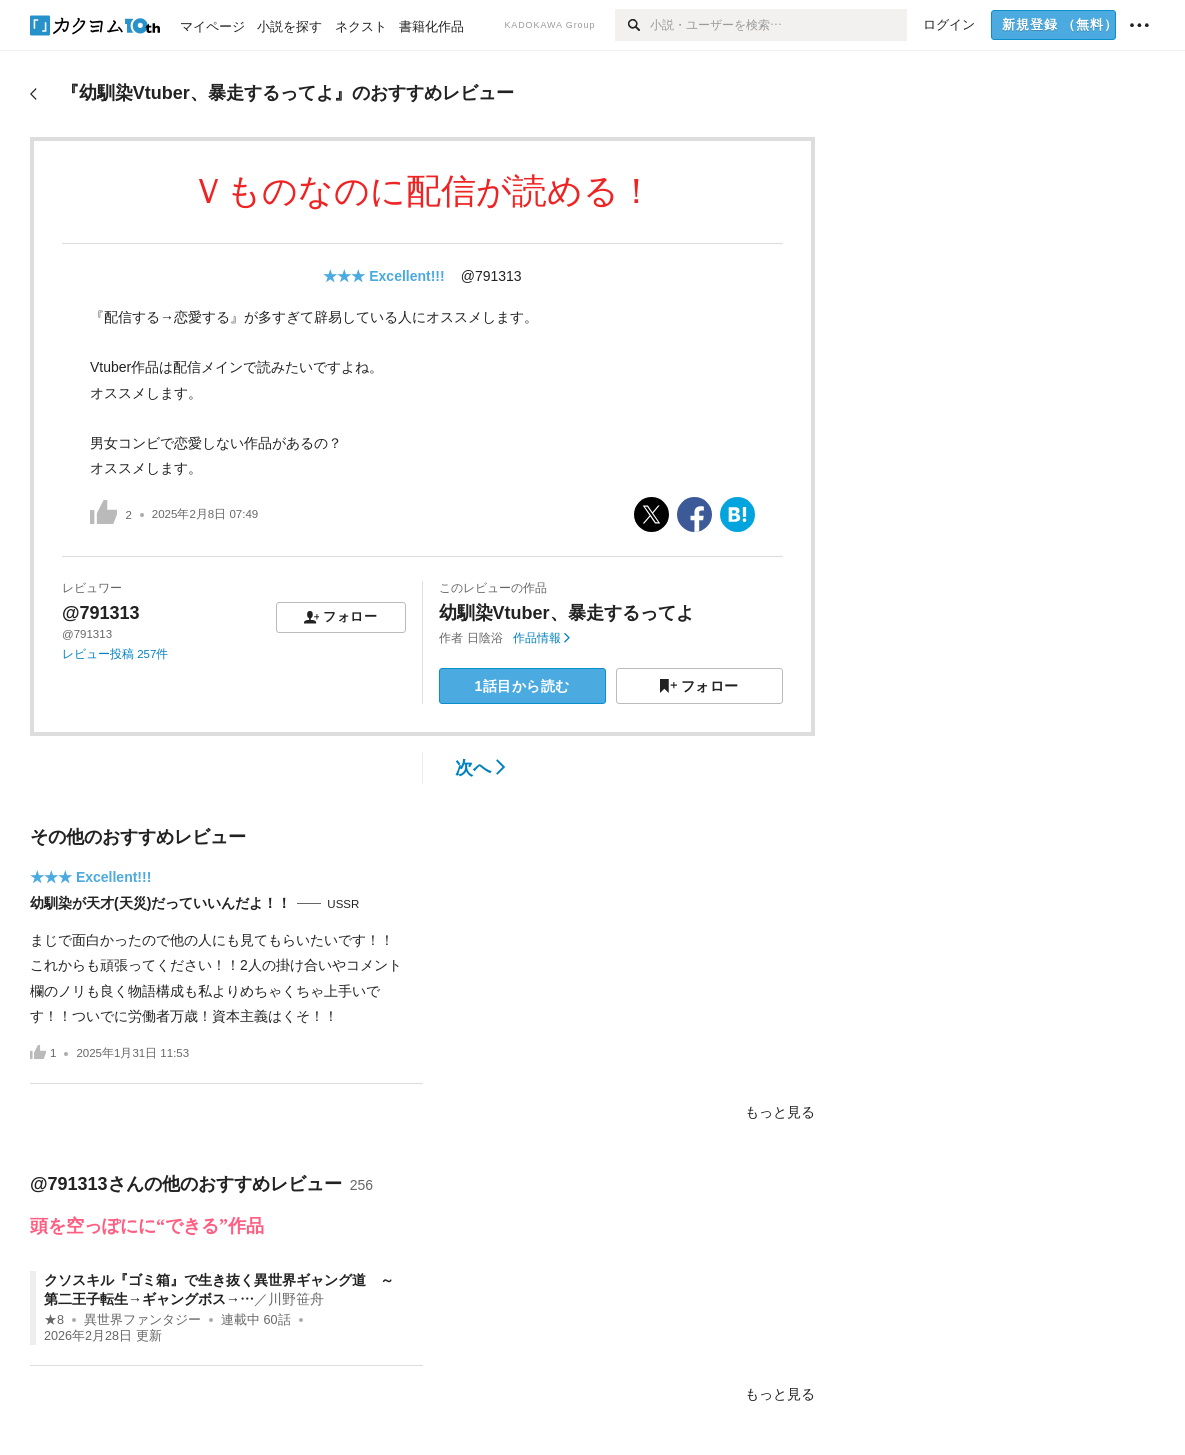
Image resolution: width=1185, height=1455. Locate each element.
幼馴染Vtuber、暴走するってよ (566, 613)
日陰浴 (485, 638)
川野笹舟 (296, 1299)
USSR (343, 904)
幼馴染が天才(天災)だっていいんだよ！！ (160, 903)
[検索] (632, 25)
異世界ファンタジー (142, 1320)
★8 (54, 1320)
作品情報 (541, 638)
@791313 (491, 276)
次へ (480, 768)
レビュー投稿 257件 (115, 654)
